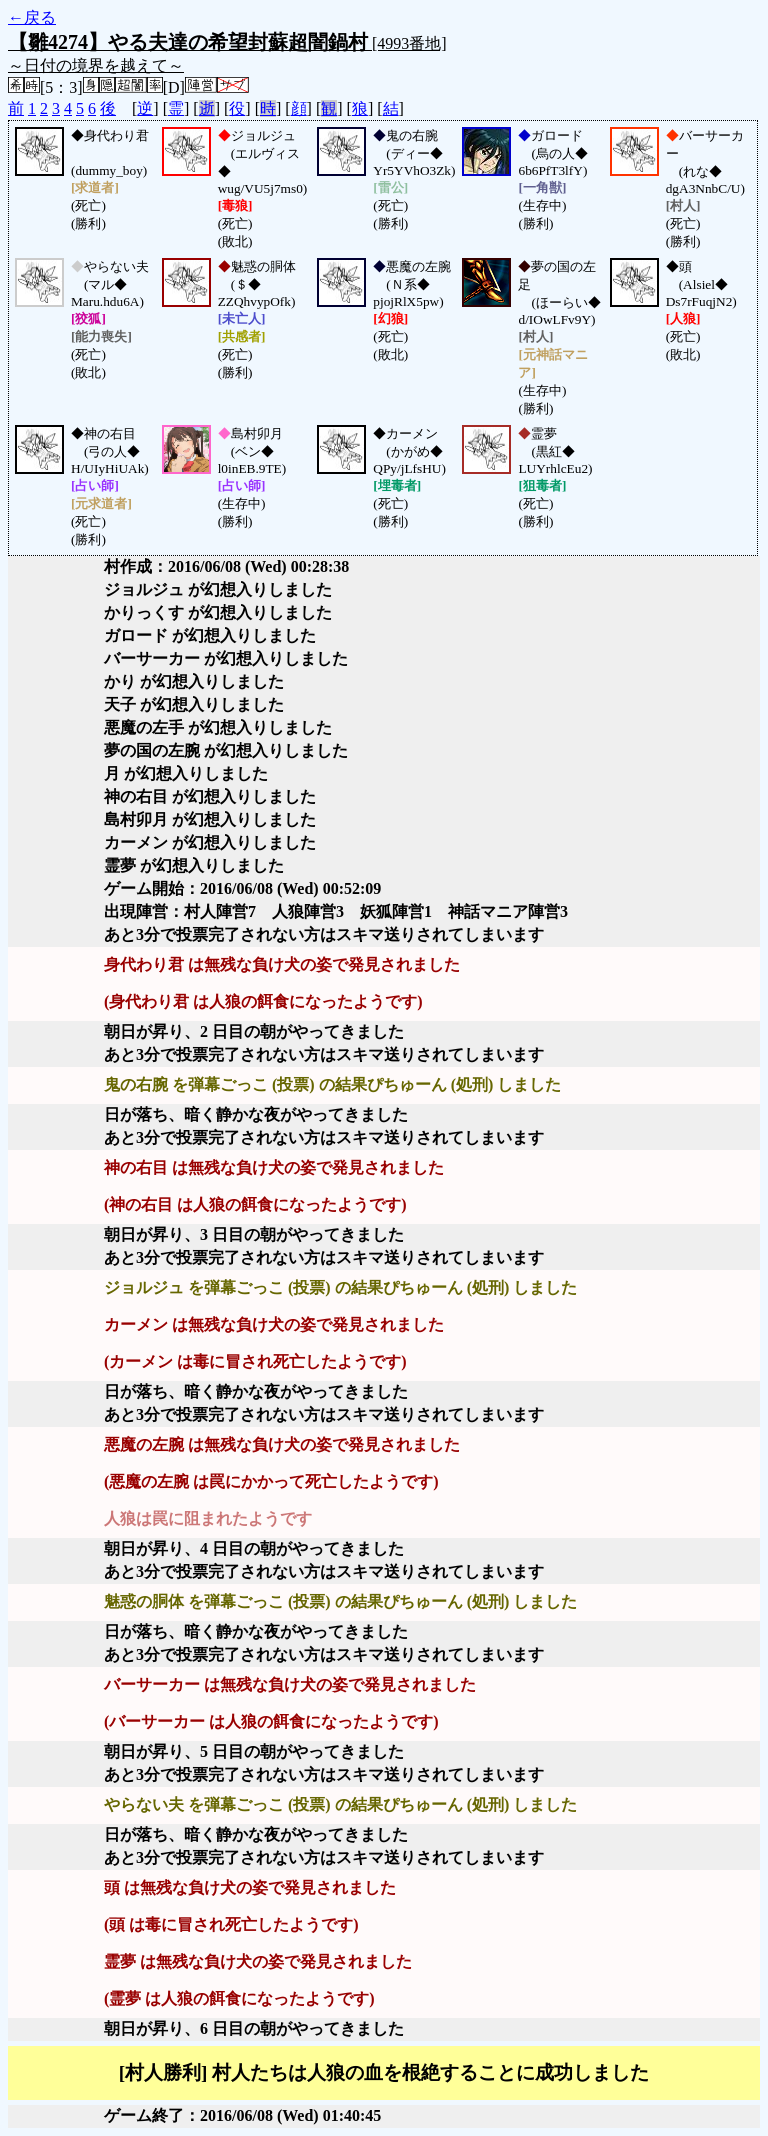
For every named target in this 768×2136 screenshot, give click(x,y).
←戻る (32, 17)
